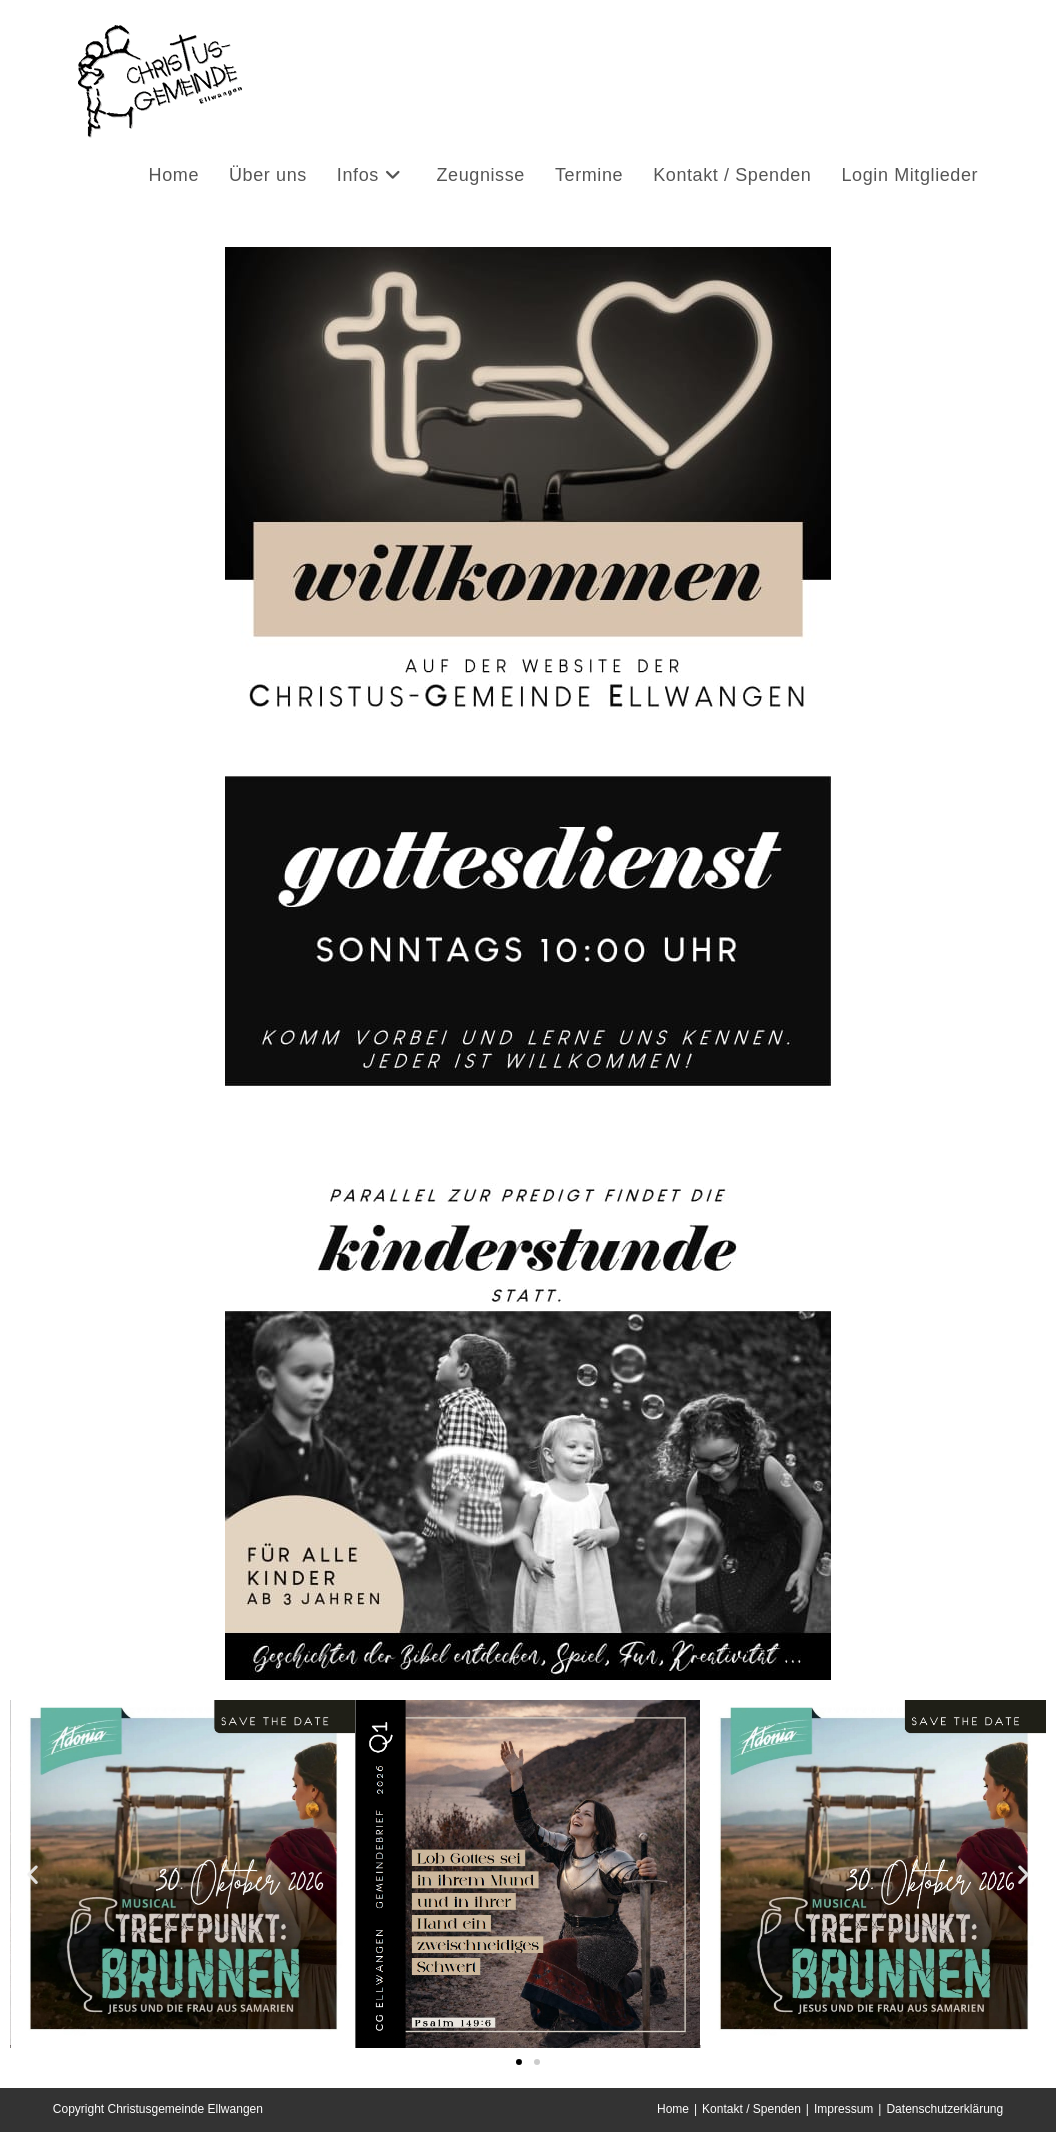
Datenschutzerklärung (944, 2109)
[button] (32, 1873)
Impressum (843, 2109)
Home (673, 2109)
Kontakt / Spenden (751, 2109)
